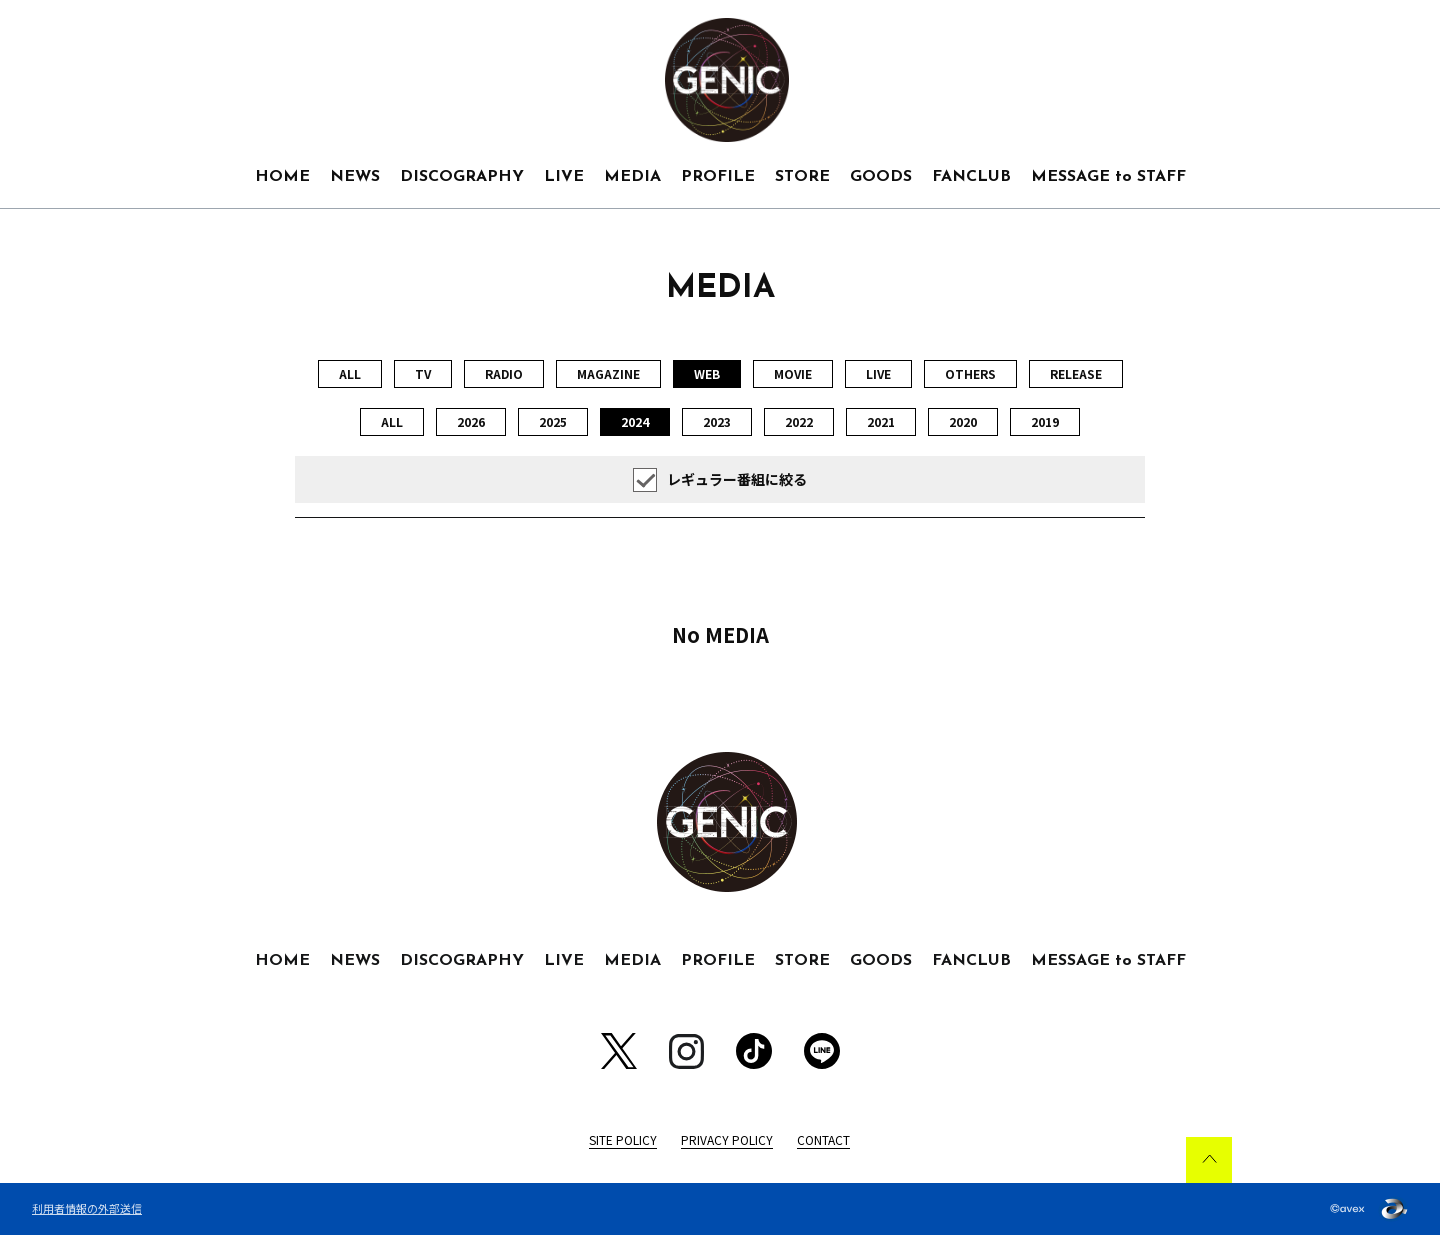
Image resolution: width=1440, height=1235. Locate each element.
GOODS (881, 177)
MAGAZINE (608, 373)
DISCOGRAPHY (462, 177)
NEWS (355, 177)
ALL (350, 373)
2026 (471, 421)
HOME (282, 177)
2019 (1045, 421)
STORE (802, 177)
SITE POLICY (623, 1139)
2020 (963, 421)
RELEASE (1076, 373)
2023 (717, 421)
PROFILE (718, 177)
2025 (553, 421)
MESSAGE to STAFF (1108, 177)
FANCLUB (971, 177)
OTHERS (970, 373)
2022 (799, 421)
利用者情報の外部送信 (87, 1208)
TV (423, 373)
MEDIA (632, 177)
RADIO (504, 373)
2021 (881, 421)
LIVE (564, 177)
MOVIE (793, 373)
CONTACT (823, 1139)
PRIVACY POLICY (727, 1139)
